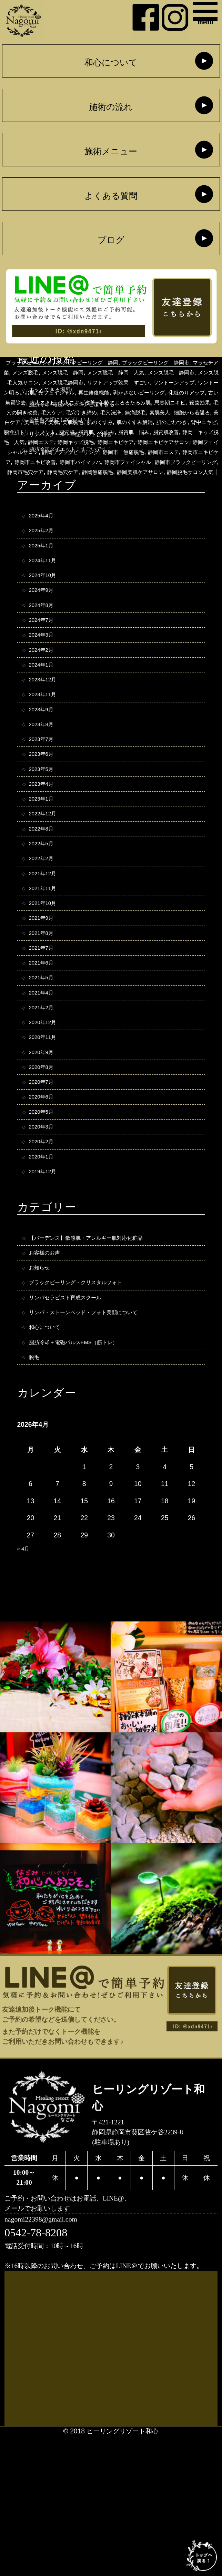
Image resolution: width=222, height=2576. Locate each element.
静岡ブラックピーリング (73, 491)
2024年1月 (45, 700)
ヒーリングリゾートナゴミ (123, 372)
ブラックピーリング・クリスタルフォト (88, 1406)
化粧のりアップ (123, 421)
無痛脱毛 (159, 441)
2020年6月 (45, 1199)
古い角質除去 (169, 421)
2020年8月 (45, 1164)
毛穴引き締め (92, 441)
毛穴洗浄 (129, 441)
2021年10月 (46, 975)
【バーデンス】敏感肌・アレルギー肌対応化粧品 (101, 1354)
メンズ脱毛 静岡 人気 (146, 392)
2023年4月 (45, 838)
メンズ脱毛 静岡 (80, 392)
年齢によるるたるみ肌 (96, 431)
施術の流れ (111, 108)
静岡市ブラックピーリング (57, 511)
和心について (111, 63)
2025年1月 (45, 562)
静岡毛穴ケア (169, 511)
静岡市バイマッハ (136, 501)
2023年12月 (46, 717)
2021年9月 (45, 993)
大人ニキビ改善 (37, 431)
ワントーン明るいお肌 (113, 412)
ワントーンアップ (50, 412)
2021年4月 (45, 1079)
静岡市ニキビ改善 (80, 501)
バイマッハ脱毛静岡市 (47, 372)
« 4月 (25, 1684)
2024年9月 (45, 614)
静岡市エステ (189, 491)
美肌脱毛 (133, 451)
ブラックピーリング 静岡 (54, 382)
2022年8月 (45, 889)
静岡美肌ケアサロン (121, 521)
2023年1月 (45, 855)
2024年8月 (45, 631)
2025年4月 (45, 528)
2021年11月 (46, 958)
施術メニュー (110, 152)
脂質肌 (185, 461)
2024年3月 (45, 665)
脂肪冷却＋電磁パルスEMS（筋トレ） (85, 1474)
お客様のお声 (48, 1371)
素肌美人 (189, 441)
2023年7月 (45, 786)
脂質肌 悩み (48, 471)
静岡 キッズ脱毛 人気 (144, 471)
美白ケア (56, 451)
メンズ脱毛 (34, 392)
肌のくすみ (166, 451)
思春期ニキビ (152, 431)
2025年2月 (45, 545)
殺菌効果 (189, 431)
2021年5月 (45, 1061)
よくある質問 (111, 196)
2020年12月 (46, 1113)
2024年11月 (46, 580)
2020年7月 (45, 1182)
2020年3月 (45, 1233)
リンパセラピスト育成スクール (75, 1423)
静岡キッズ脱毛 (27, 481)
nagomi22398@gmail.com (51, 2357)
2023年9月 (45, 751)
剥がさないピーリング (63, 421)
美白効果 (86, 451)
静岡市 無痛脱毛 (139, 491)
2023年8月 (45, 769)
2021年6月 (45, 1044)
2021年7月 (45, 1027)
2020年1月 (45, 1268)
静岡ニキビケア (77, 481)
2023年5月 (45, 820)
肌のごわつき (46, 461)
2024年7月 (45, 648)
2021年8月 (45, 1010)
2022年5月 (45, 906)
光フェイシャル (172, 412)
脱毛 (35, 1492)
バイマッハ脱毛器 (47, 362)
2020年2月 (45, 1251)
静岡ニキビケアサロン (136, 481)
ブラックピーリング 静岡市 (139, 382)
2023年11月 (46, 734)
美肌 (109, 451)
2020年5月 (45, 1216)
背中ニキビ (86, 461)
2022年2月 (45, 924)
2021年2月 (45, 1096)
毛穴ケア (56, 441)
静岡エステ (200, 471)
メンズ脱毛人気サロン (60, 402)
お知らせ (42, 1388)
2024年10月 (46, 597)
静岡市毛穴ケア (123, 511)
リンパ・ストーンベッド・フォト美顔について (97, 1440)
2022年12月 (46, 872)
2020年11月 (46, 1130)
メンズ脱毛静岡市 (123, 402)
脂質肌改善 (88, 471)
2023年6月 (45, 803)
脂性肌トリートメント (139, 461)
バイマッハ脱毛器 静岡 (114, 362)
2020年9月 (45, 1148)
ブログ (111, 241)
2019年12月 (46, 1285)
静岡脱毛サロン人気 (183, 521)
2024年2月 (45, 683)
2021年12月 (46, 941)
